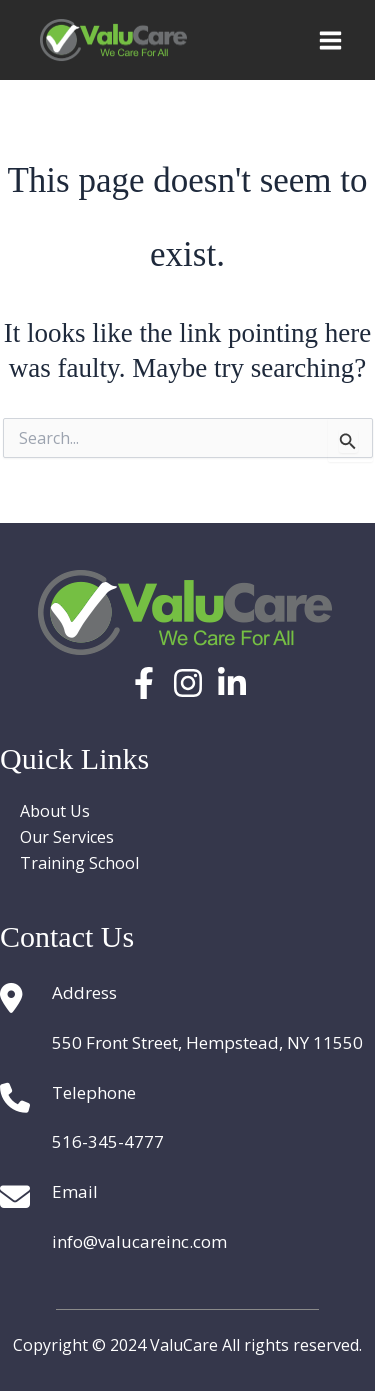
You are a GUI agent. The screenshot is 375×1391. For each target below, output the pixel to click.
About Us (55, 811)
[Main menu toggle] (330, 40)
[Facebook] (144, 683)
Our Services (67, 837)
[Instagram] (188, 683)
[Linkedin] (232, 683)
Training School (79, 863)
